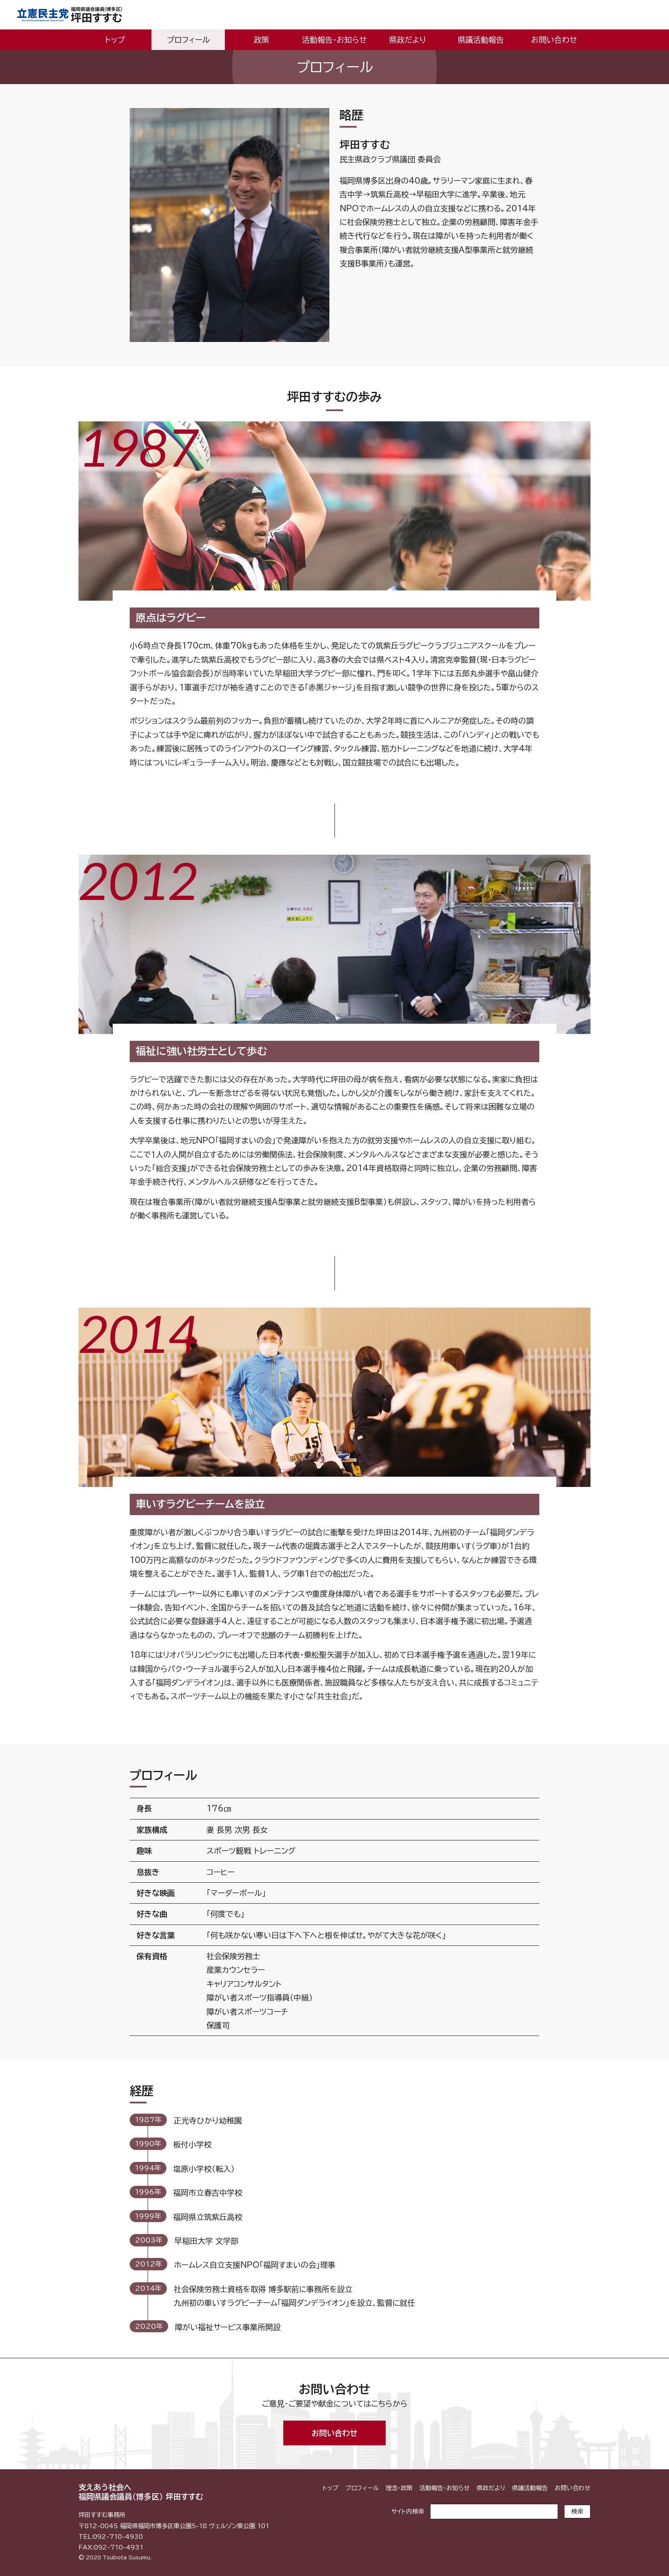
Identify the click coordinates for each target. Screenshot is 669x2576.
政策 (261, 40)
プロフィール (188, 40)
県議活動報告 (481, 40)
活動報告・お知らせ (334, 40)
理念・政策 (399, 2488)
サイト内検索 (407, 2512)
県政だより (407, 40)
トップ (115, 40)
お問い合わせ (554, 40)
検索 (577, 2512)
